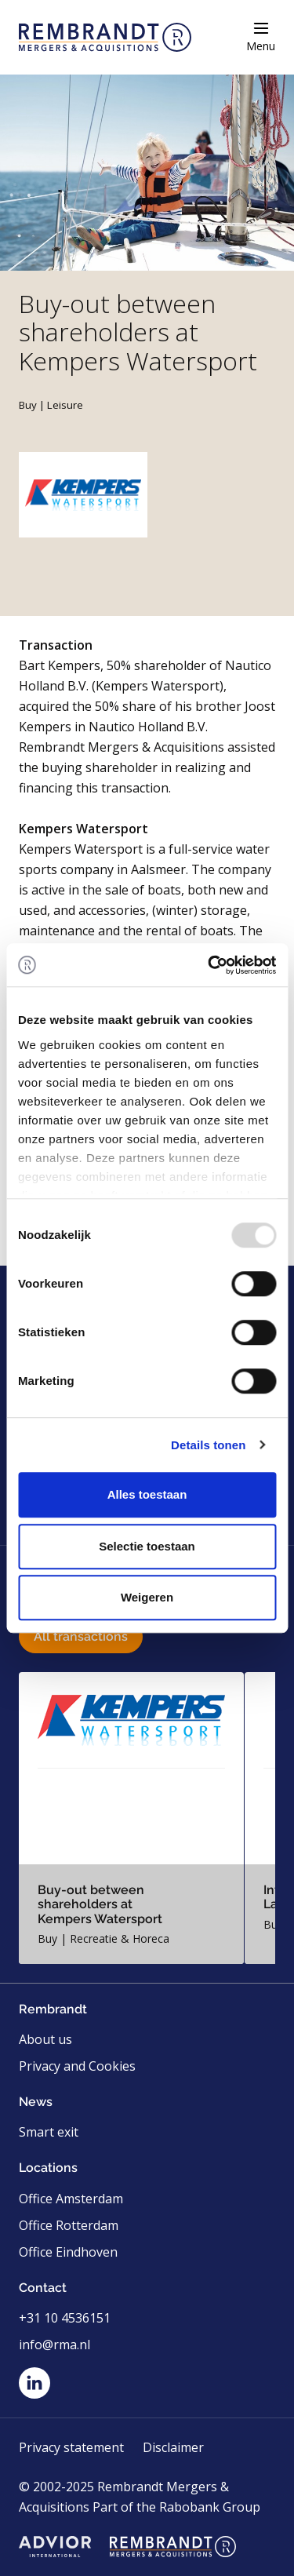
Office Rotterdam (68, 2225)
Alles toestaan (147, 1494)
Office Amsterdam (71, 2198)
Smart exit (48, 2132)
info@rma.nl (54, 2344)
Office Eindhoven (68, 2252)
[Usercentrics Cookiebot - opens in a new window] (209, 965)
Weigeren (147, 1597)
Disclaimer (173, 2447)
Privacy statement (71, 2447)
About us (45, 2039)
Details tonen (208, 1445)
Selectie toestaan (147, 1546)
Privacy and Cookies (77, 2066)
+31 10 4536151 (65, 2317)
